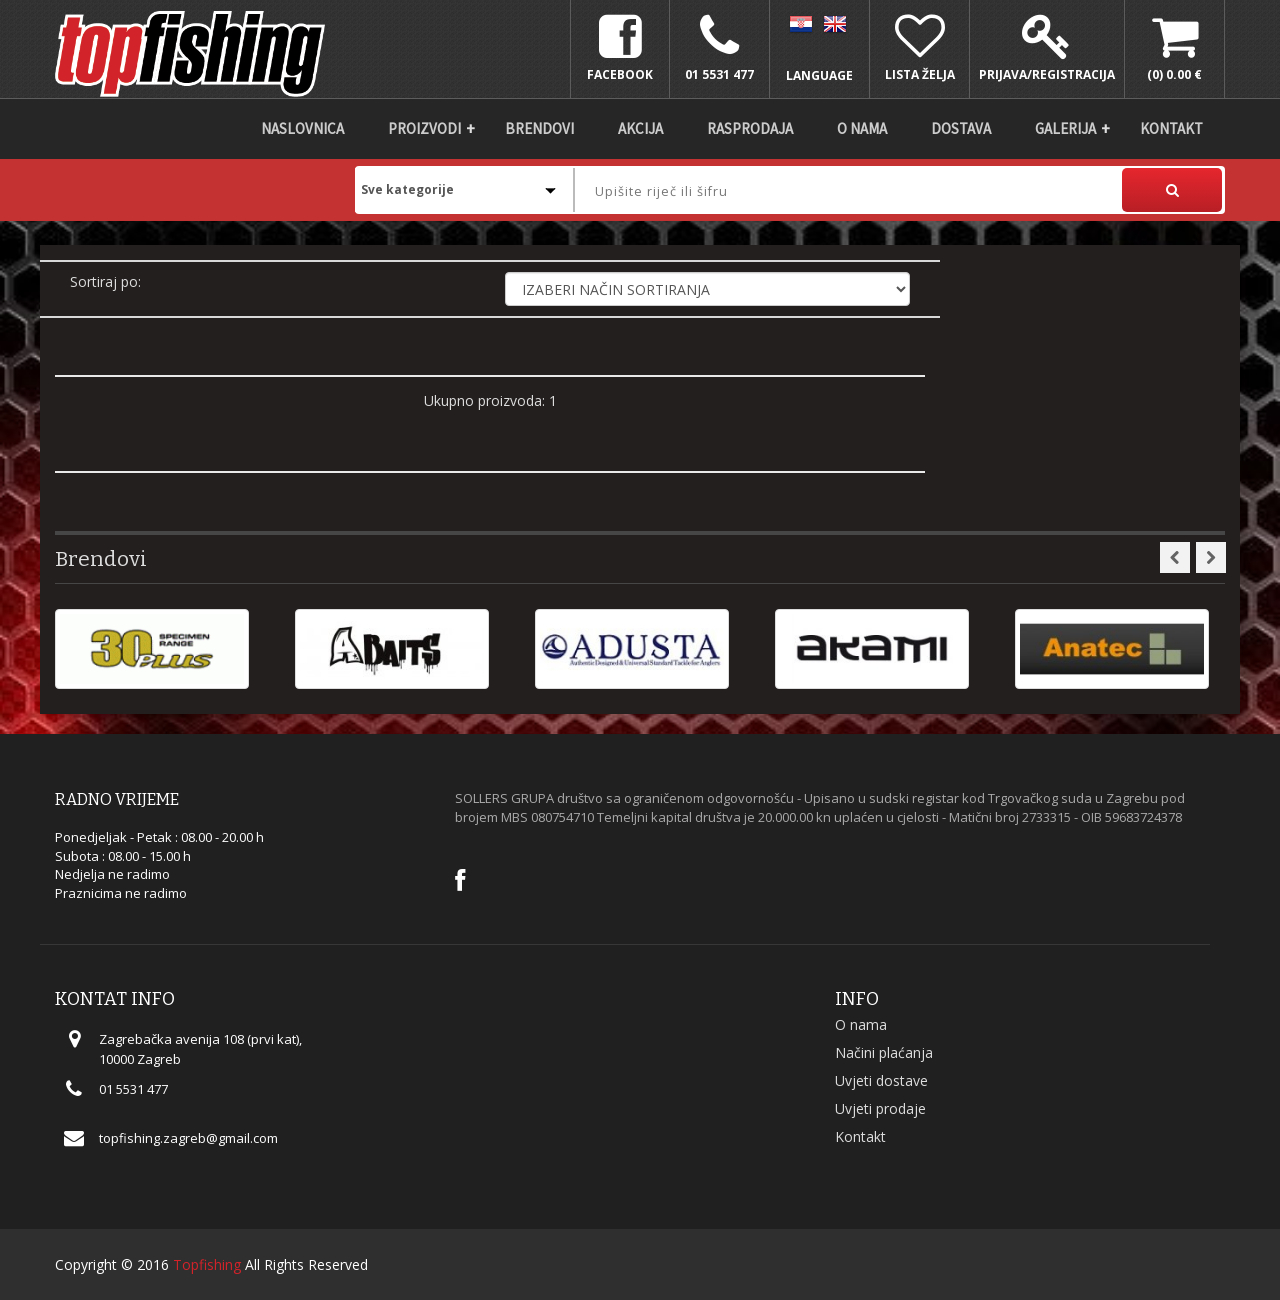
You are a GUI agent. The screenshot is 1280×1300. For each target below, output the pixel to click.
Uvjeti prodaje (880, 1108)
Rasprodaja (750, 128)
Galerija (1065, 128)
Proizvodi (424, 128)
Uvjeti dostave (881, 1080)
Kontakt (1171, 128)
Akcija (640, 128)
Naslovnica (302, 128)
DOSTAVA (961, 128)
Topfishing (207, 1264)
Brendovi (539, 128)
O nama (862, 128)
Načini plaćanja (884, 1052)
